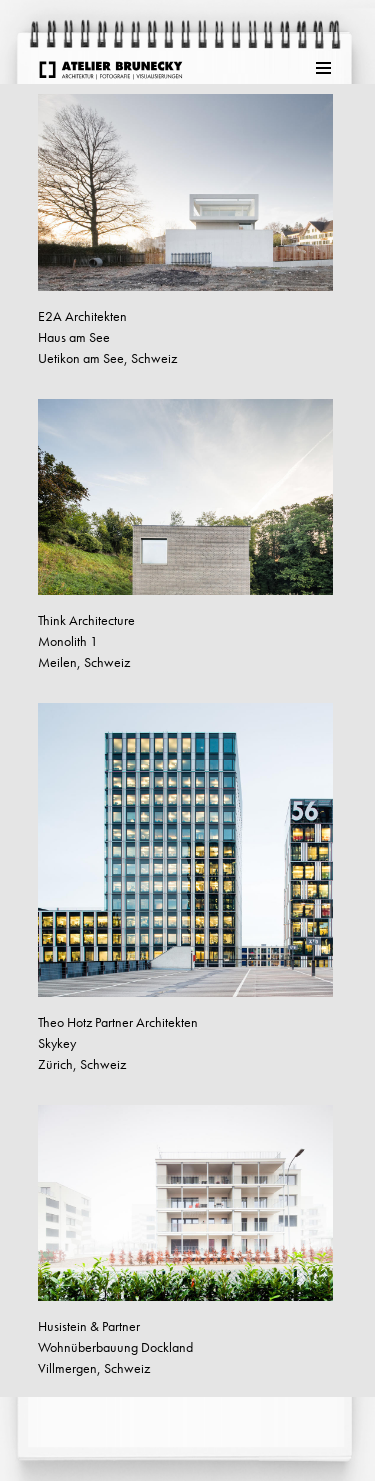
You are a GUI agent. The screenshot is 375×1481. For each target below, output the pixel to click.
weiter (49, 1420)
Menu (325, 68)
